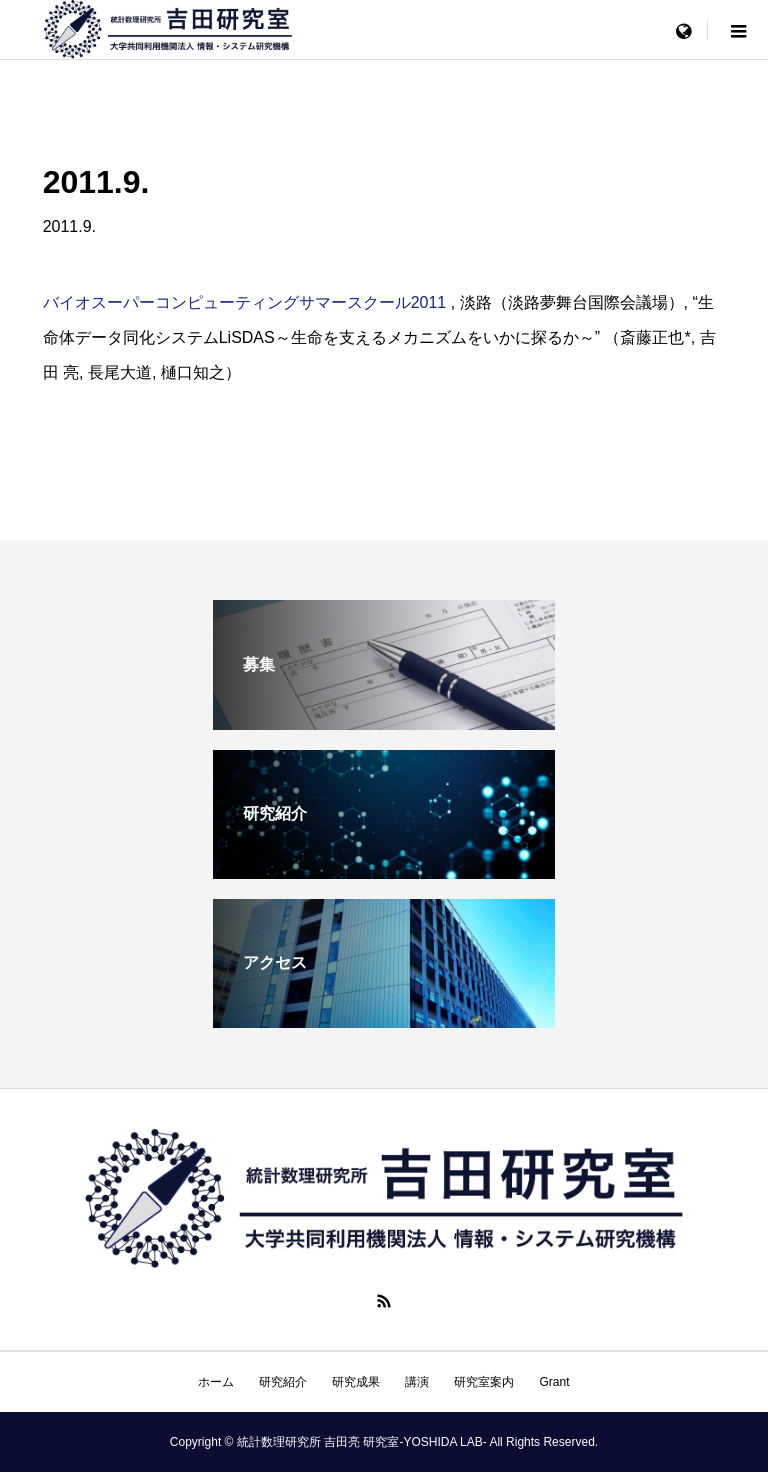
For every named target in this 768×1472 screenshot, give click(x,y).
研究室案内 (484, 1382)
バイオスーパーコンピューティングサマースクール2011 (245, 302)
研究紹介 (283, 1382)
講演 (417, 1382)
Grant (554, 1382)
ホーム (216, 1382)
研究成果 (356, 1382)
